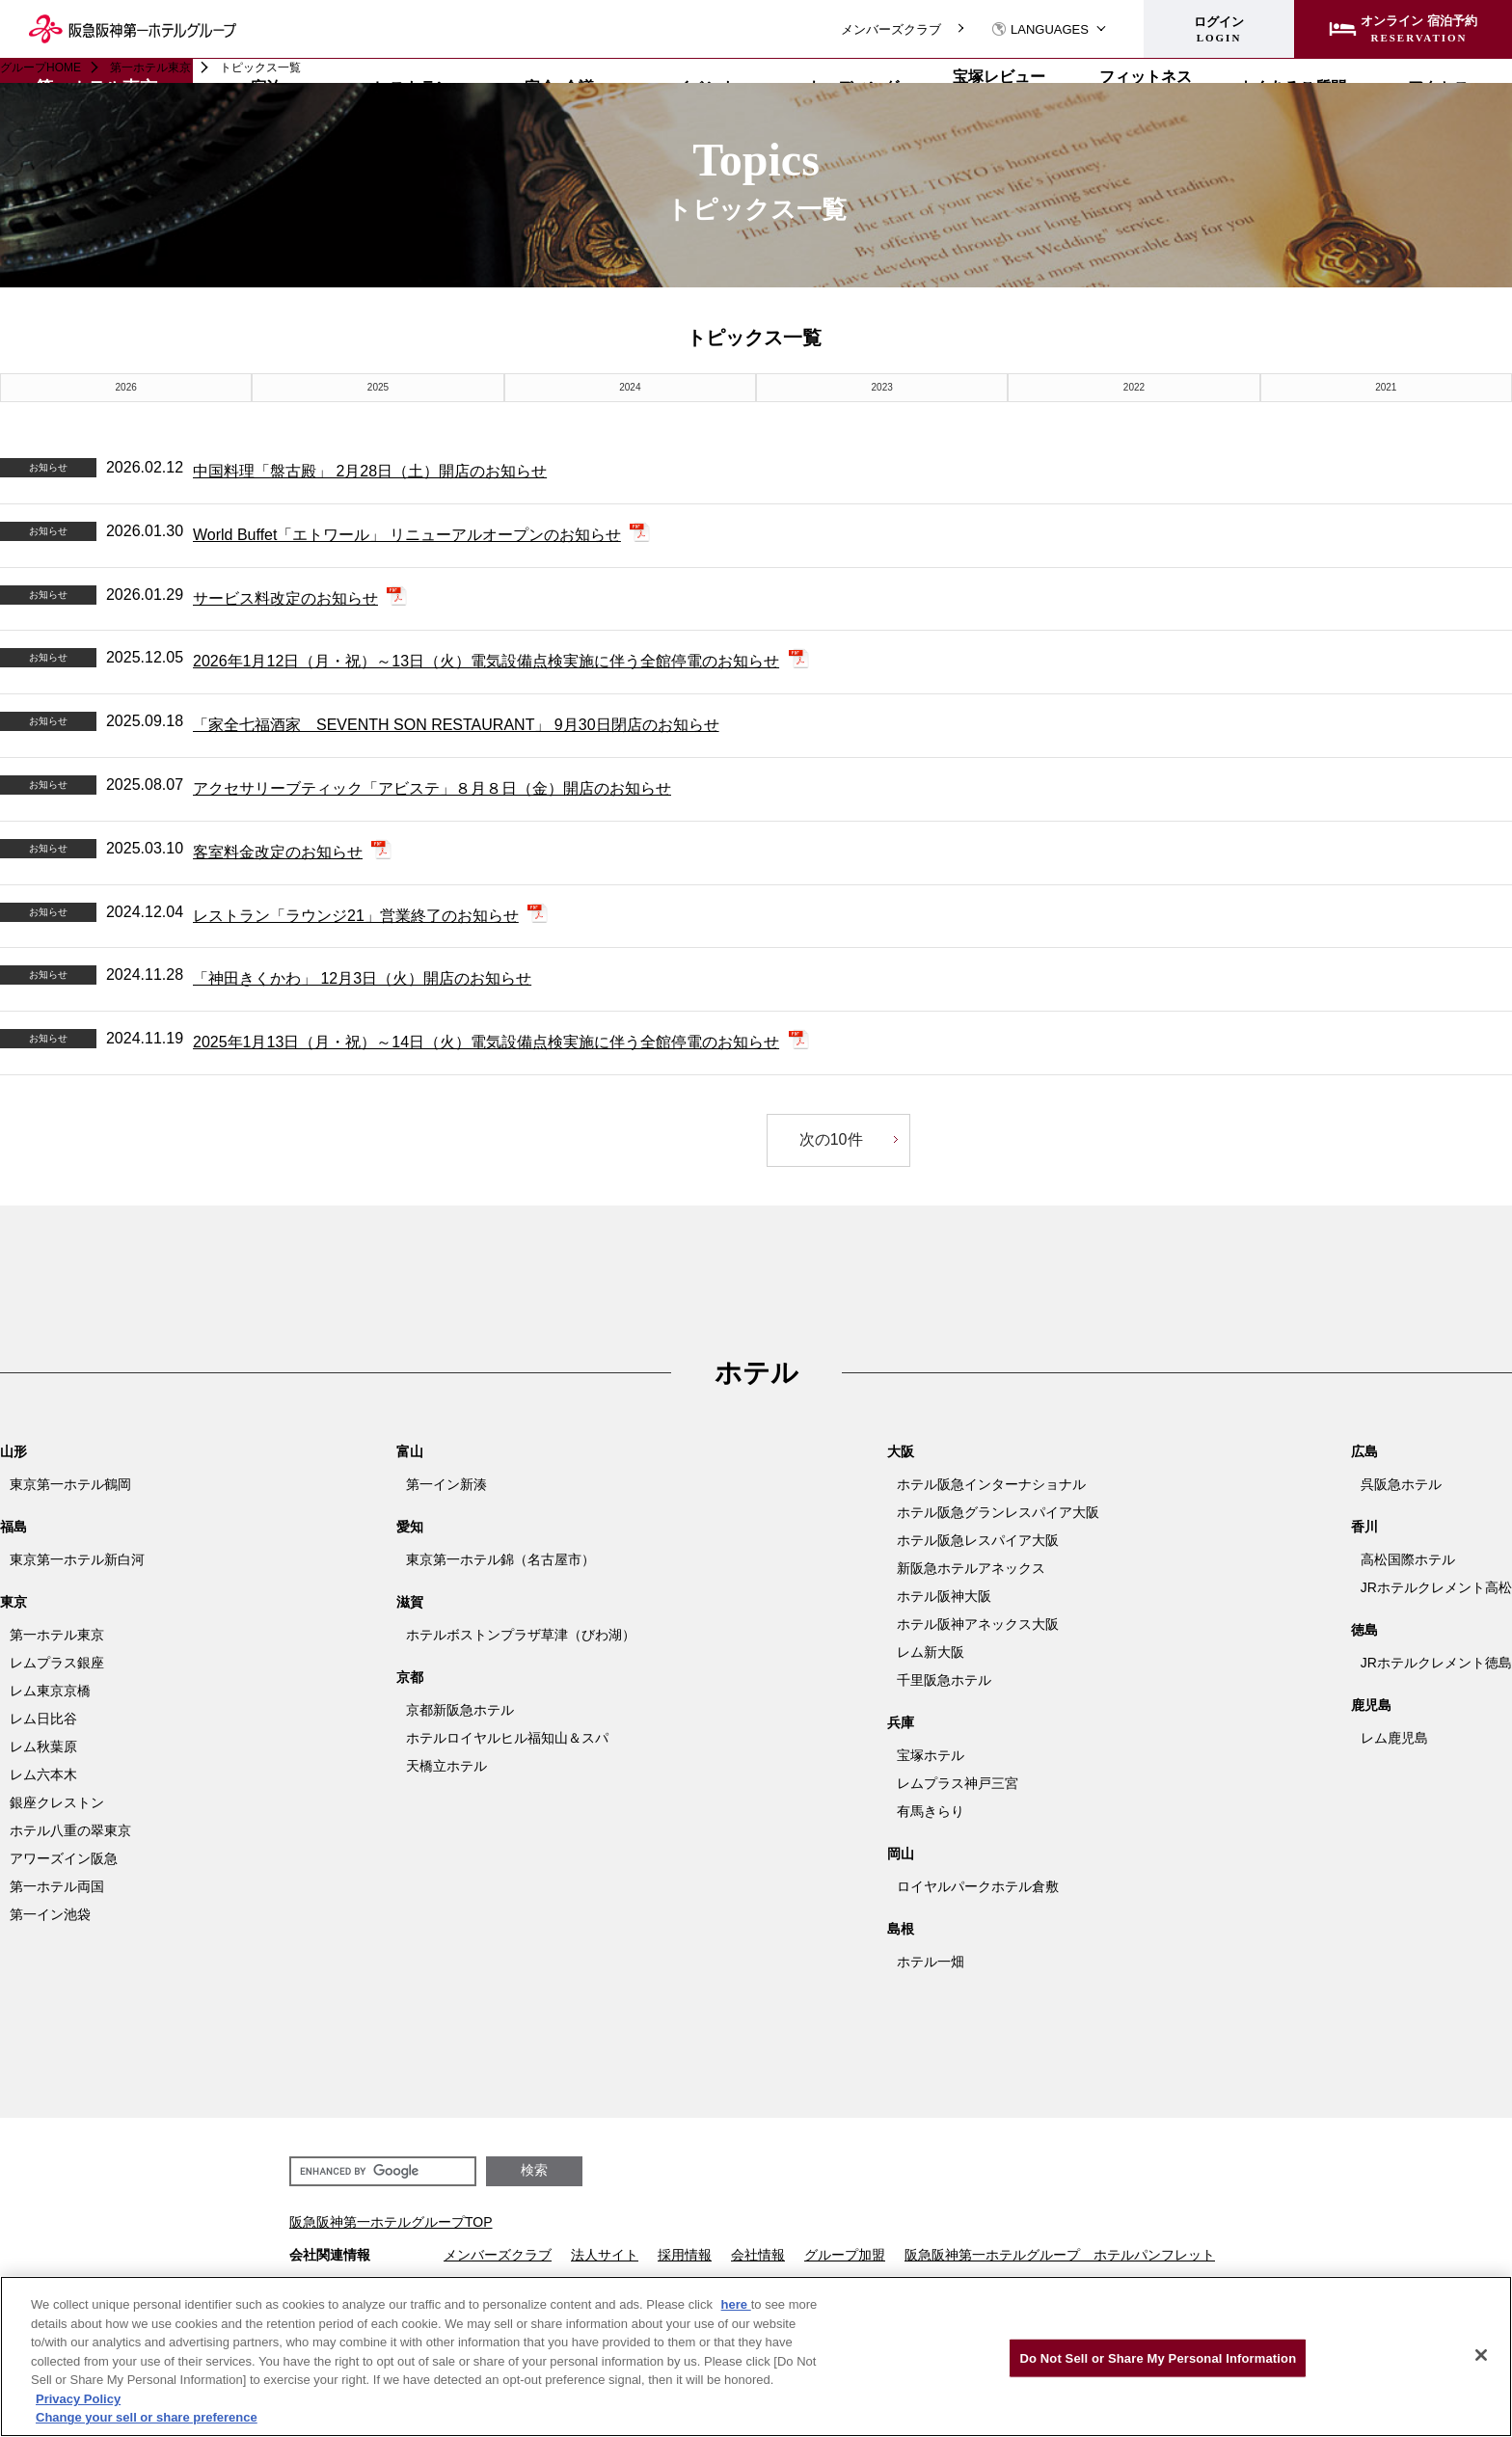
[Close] (1481, 2355)
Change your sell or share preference (146, 2417)
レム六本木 (43, 1774)
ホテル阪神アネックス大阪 (978, 1624)
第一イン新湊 (446, 1484)
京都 (409, 1677)
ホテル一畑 (930, 1961)
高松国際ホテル (1408, 1559)
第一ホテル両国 (57, 1886)
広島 (1364, 1451)
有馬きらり (930, 1811)
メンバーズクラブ (891, 29)
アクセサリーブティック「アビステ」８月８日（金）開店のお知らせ (432, 788)
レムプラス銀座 (57, 1662)
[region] (756, 2356)
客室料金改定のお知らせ (278, 852)
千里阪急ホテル (944, 1680)
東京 (13, 1602)
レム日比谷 (43, 1718)
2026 (126, 387)
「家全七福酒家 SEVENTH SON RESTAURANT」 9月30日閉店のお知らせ (456, 725)
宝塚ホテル (930, 1755)
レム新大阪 (930, 1652)
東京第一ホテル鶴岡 (70, 1484)
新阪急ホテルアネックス (971, 1568)
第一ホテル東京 (150, 67)
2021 (1385, 387)
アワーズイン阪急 (64, 1858)
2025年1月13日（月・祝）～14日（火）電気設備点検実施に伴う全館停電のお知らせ (486, 1042)
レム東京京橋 (50, 1690)
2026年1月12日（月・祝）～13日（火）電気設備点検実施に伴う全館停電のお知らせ (486, 661)
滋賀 (409, 1602)
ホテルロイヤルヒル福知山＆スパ (507, 1738)
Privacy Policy (78, 2399)
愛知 (409, 1526)
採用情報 (685, 2254)
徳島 (1364, 1630)
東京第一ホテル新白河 (77, 1559)
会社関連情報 (329, 2254)
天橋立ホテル (446, 1766)
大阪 (900, 1451)
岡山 (900, 1853)
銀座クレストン (57, 1802)
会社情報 (758, 2254)
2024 (629, 387)
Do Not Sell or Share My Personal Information (1157, 2357)
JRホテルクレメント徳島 (1436, 1662)
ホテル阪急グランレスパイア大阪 (998, 1512)
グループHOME (40, 67)
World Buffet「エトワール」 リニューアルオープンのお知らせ (407, 535)
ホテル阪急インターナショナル (991, 1484)
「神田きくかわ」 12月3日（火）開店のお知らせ (362, 978)
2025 (378, 387)
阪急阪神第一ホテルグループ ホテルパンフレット (1059, 2254)
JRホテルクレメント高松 (1436, 1587)
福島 (13, 1526)
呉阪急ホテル (1401, 1484)
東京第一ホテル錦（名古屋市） (500, 1559)
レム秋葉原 (43, 1746)
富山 (409, 1451)
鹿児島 (1371, 1705)
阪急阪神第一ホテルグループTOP (391, 2222)
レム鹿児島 (1394, 1738)
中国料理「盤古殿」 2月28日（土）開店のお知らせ (370, 471)
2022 (1134, 387)
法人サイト (604, 2254)
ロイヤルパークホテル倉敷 (978, 1886)
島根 (900, 1928)
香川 (1364, 1526)
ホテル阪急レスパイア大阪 (978, 1540)
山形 (13, 1451)
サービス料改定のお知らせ (285, 598)
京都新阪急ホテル (460, 1710)
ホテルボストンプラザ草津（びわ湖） (520, 1634)
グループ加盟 (844, 2254)
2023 (882, 387)
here (736, 2304)
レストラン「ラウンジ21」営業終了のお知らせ (356, 915)
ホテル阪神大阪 (944, 1596)
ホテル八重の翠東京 (70, 1830)
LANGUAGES (1040, 29)
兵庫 (900, 1722)
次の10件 (830, 1139)
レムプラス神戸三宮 (957, 1783)
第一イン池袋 (50, 1914)
